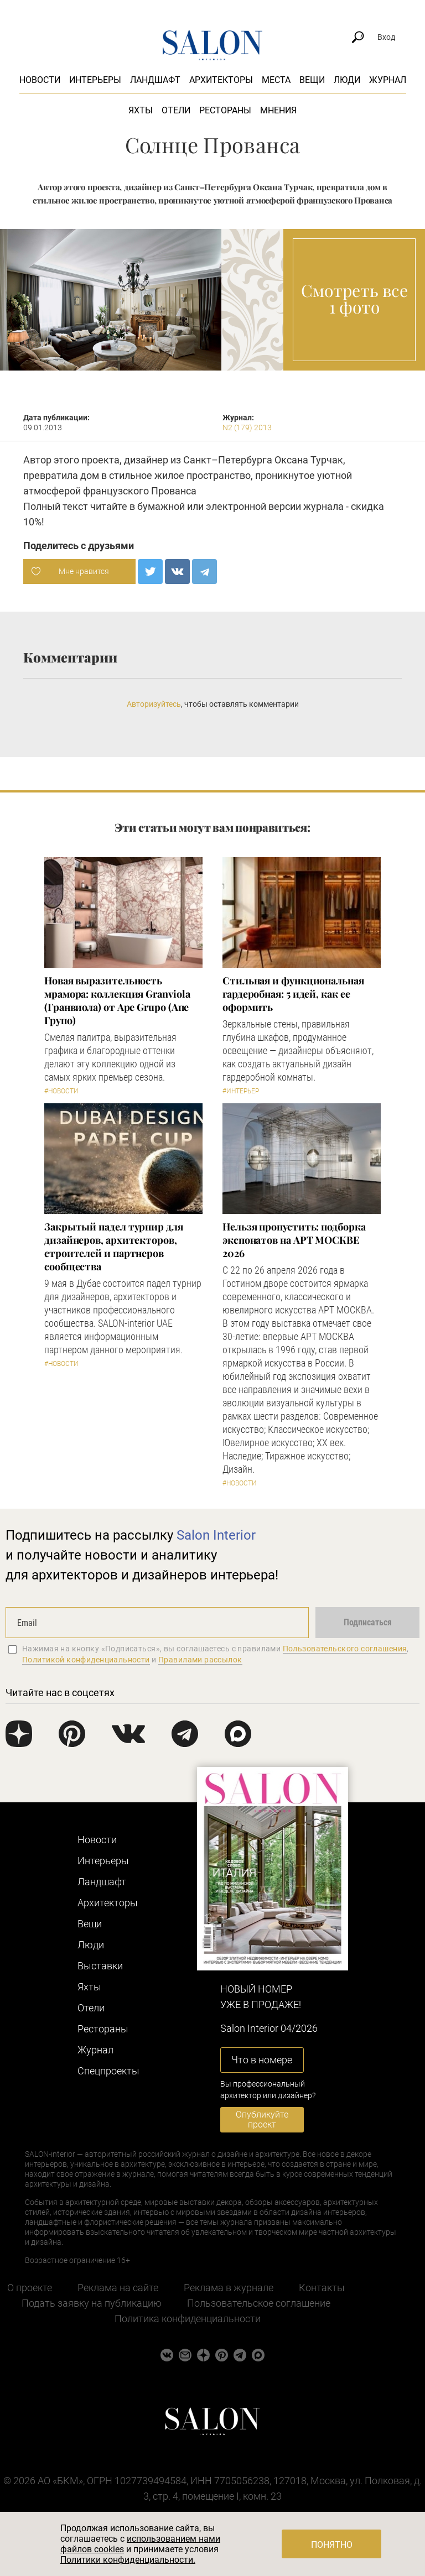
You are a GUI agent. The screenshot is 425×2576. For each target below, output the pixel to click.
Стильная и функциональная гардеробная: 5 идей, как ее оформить (293, 994)
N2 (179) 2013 (247, 427)
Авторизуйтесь (154, 704)
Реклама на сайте (117, 2287)
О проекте (29, 2287)
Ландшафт (155, 80)
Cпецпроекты (108, 2071)
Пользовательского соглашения (345, 1648)
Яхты (140, 110)
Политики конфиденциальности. (127, 2559)
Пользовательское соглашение (258, 2303)
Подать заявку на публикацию (92, 2303)
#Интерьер (240, 1091)
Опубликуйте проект (262, 2119)
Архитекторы (221, 80)
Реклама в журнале (228, 2287)
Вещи (312, 80)
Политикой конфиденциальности (86, 1659)
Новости (39, 80)
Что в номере (261, 2060)
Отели (176, 110)
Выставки (100, 1966)
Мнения (278, 110)
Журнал (387, 80)
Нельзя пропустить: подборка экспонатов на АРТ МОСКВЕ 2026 (294, 1240)
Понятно (332, 2545)
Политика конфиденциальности (188, 2318)
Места (276, 80)
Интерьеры (95, 80)
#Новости (61, 1091)
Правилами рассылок (200, 1659)
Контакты (322, 2287)
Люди (347, 80)
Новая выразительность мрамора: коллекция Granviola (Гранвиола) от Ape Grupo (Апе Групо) (117, 1000)
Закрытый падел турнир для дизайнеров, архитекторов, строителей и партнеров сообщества (113, 1246)
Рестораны (225, 110)
